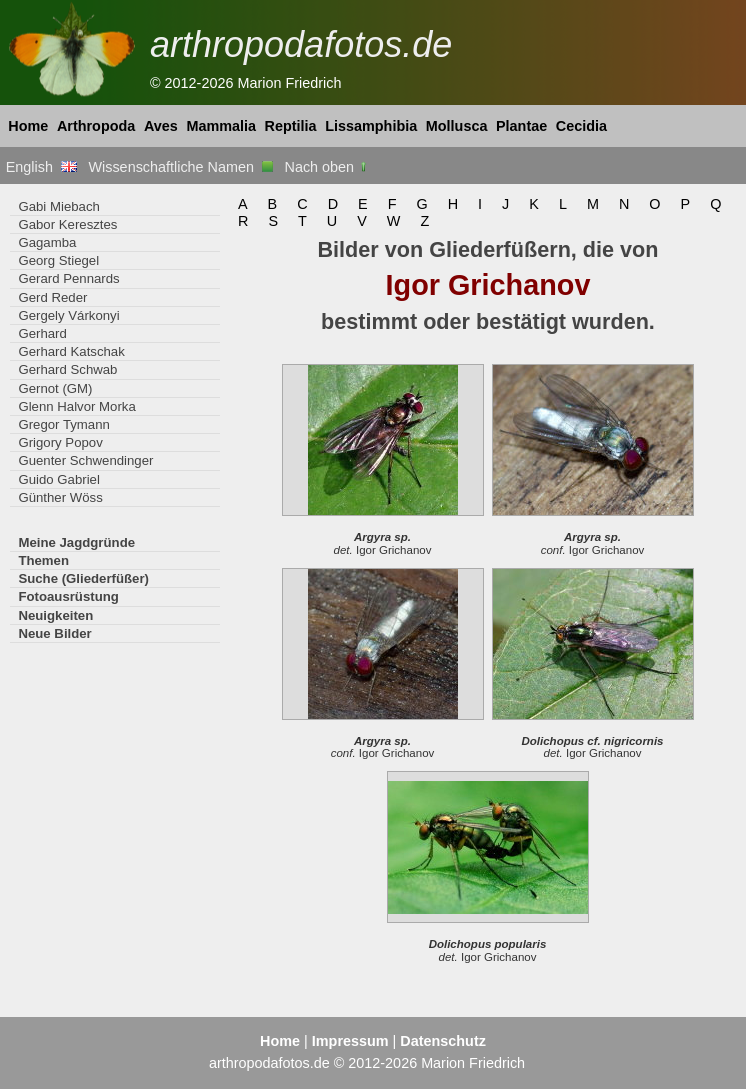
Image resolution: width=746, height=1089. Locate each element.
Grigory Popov (60, 442)
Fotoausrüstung (68, 596)
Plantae (521, 126)
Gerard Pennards (68, 278)
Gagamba (47, 242)
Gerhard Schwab (67, 369)
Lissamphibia (371, 126)
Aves (161, 126)
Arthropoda (96, 126)
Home (28, 126)
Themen (43, 560)
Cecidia (581, 126)
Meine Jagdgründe (76, 542)
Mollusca (457, 126)
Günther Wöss (60, 497)
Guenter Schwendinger (85, 460)
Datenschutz (443, 1041)
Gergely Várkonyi (68, 315)
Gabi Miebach (58, 206)
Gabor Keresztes (67, 224)
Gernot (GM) (55, 388)
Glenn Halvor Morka (76, 406)
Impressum (350, 1041)
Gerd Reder (52, 297)
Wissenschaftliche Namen (180, 167)
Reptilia (291, 126)
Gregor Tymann (64, 424)
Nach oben (327, 167)
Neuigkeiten (55, 615)
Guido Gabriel (58, 479)
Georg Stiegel (58, 260)
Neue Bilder (54, 633)
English (41, 167)
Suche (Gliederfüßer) (83, 578)
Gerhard (42, 333)
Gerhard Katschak (71, 351)
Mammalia (221, 126)
